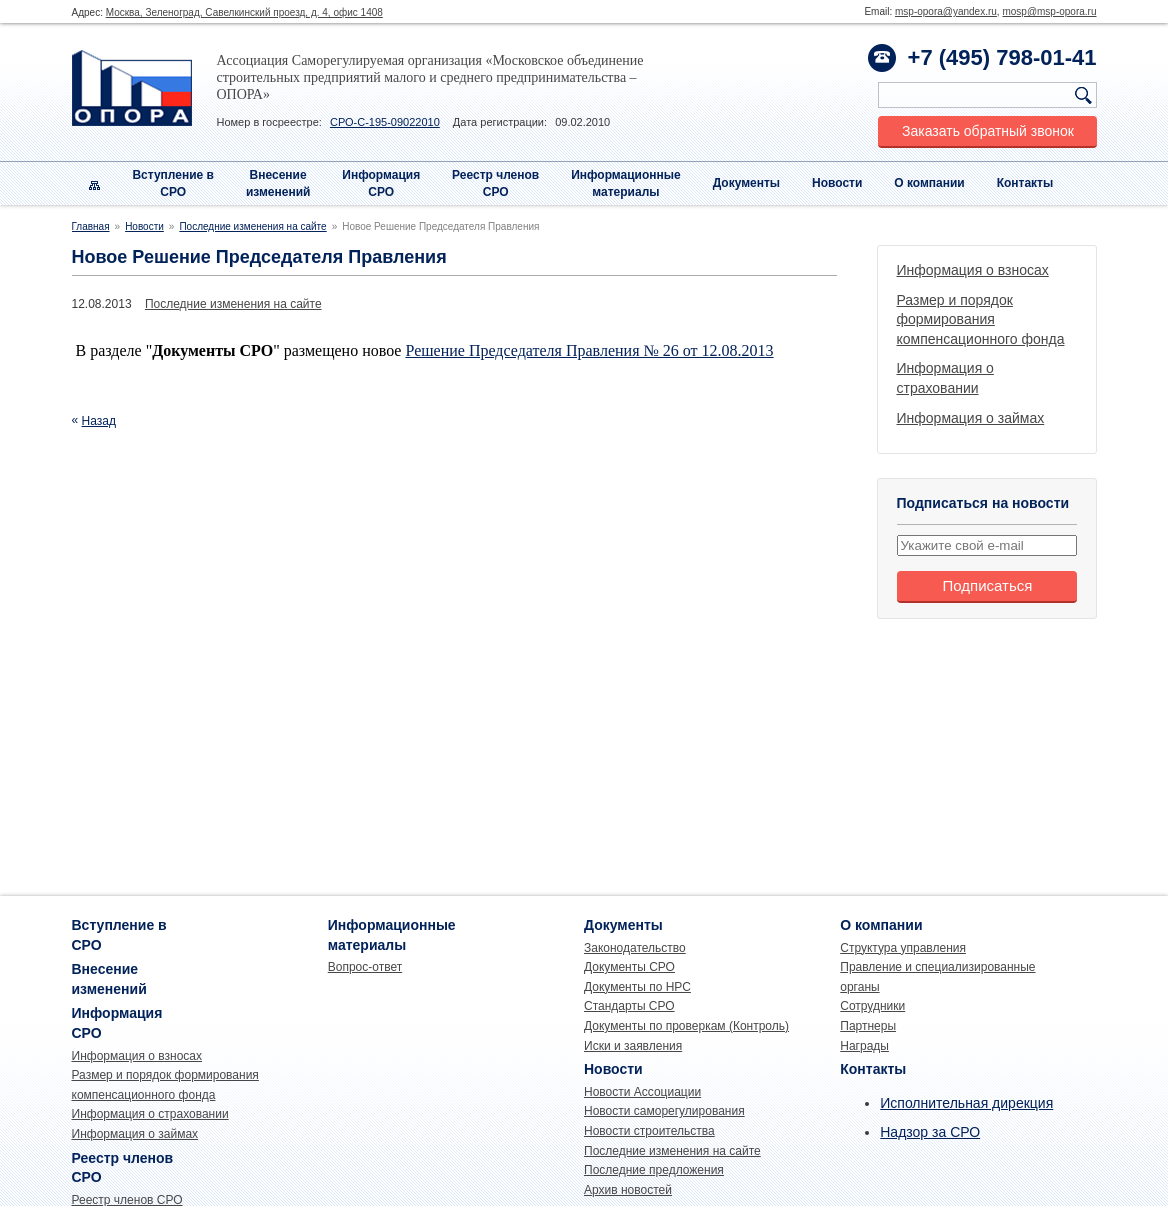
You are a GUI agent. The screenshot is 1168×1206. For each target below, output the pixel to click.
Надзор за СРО (930, 1132)
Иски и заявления (633, 1046)
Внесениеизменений (278, 183)
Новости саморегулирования (664, 1111)
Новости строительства (649, 1131)
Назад (99, 421)
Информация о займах (971, 418)
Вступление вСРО (173, 183)
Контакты (1025, 183)
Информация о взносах (973, 270)
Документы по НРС (637, 987)
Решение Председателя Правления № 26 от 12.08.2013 (589, 350)
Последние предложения (654, 1170)
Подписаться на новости (983, 503)
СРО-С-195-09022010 (385, 122)
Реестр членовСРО (495, 183)
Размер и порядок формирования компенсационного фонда (981, 319)
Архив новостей (628, 1190)
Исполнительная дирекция (966, 1103)
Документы (746, 183)
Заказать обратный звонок (988, 131)
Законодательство (635, 948)
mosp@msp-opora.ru (1049, 11)
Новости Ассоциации (642, 1092)
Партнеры (868, 1026)
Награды (864, 1046)
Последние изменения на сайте (252, 226)
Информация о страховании (150, 1114)
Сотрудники (872, 1006)
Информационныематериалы (626, 183)
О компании (929, 183)
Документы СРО (629, 967)
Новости (837, 183)
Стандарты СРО (629, 1006)
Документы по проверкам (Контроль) (686, 1026)
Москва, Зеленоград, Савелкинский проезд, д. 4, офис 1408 (244, 12)
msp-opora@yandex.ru (946, 11)
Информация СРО (381, 183)
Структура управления (903, 948)
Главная (91, 226)
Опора (132, 88)
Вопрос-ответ (365, 967)
